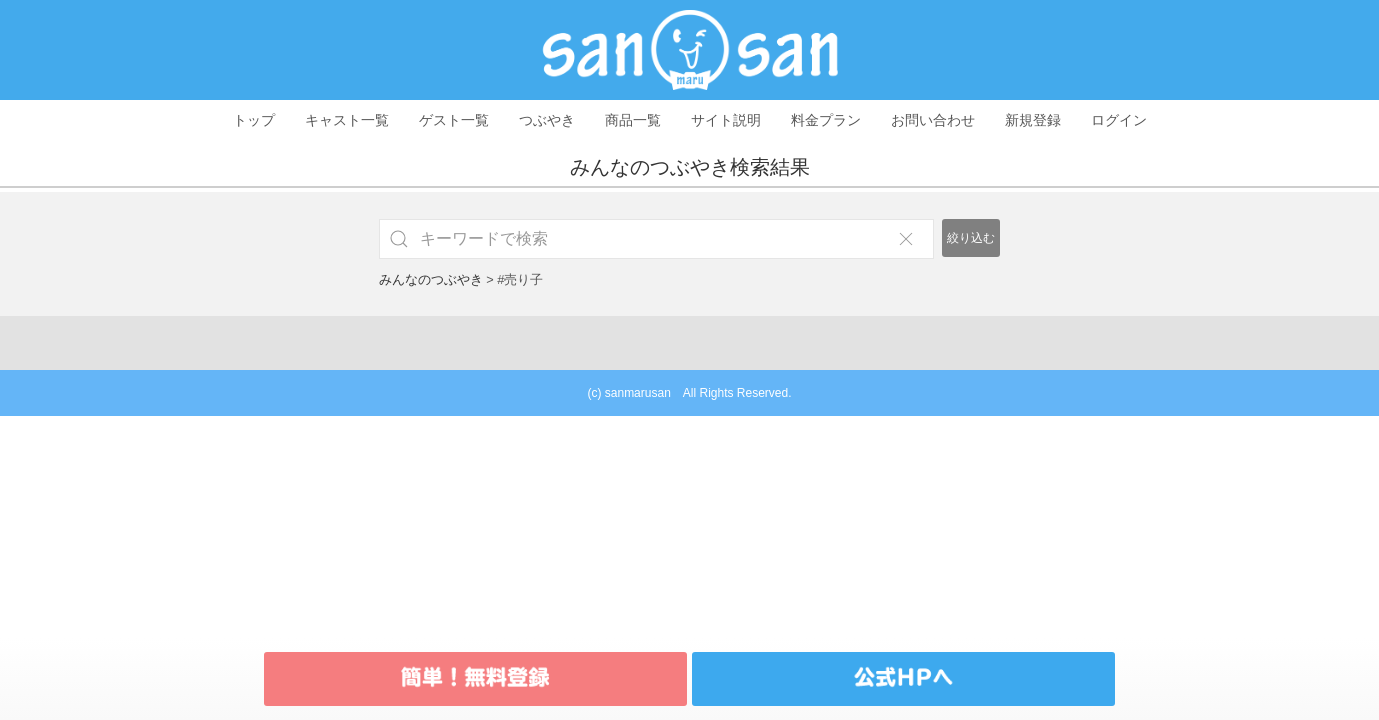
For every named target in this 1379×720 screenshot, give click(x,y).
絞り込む (971, 238)
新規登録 (1033, 120)
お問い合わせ (933, 120)
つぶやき (547, 120)
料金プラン (826, 120)
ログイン (1119, 120)
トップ (254, 120)
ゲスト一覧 (454, 120)
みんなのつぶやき (431, 279)
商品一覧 (633, 120)
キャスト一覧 (347, 120)
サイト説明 (726, 120)
